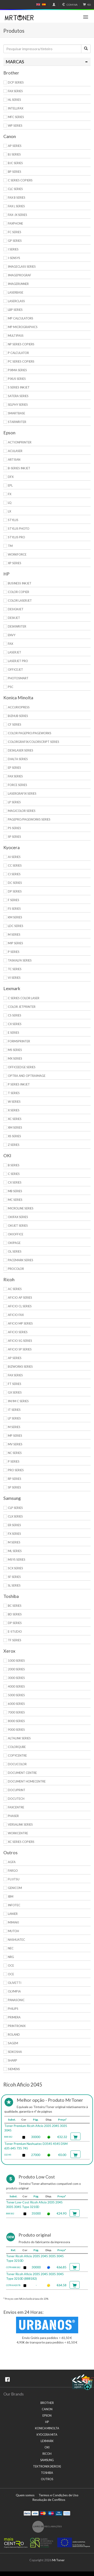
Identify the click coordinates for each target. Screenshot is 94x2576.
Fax (10, 643)
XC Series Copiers (21, 1842)
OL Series (14, 1251)
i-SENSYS (14, 258)
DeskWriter (17, 626)
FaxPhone (15, 223)
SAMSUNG (47, 2460)
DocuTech (16, 1798)
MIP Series (15, 943)
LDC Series (15, 926)
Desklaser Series (20, 750)
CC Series (15, 865)
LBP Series (15, 309)
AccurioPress (19, 707)
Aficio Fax (16, 1315)
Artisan (14, 459)
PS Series (14, 828)
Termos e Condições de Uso (58, 2495)
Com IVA (69, 4)
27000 (35, 2155)
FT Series (14, 1384)
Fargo (13, 1870)
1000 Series (16, 1660)
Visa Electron (58, 2512)
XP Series (14, 563)
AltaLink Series (19, 1738)
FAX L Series (16, 206)
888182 (8, 2136)
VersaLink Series (20, 1824)
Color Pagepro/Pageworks (29, 733)
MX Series (15, 1058)
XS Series (14, 1136)
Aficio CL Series (20, 1306)
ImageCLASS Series (22, 266)
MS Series (15, 1050)
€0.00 (62, 2155)
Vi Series (14, 977)
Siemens (14, 2069)
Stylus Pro (16, 537)
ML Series (15, 1551)
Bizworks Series (20, 1366)
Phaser (13, 1816)
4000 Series (16, 1686)
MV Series (15, 1444)
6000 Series (16, 1704)
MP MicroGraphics (23, 327)
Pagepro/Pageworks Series (29, 819)
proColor (16, 1269)
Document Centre (22, 1773)
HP (47, 2422)
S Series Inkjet (19, 387)
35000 (36, 2213)
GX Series (15, 1392)
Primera (14, 2017)
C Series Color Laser (23, 998)
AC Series (15, 1289)
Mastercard (43, 2512)
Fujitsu (13, 1879)
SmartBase (16, 413)
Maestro (50, 2512)
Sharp (12, 2060)
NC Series (15, 1453)
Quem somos (25, 2495)
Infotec (14, 1905)
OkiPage (14, 1243)
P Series (13, 952)
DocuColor (17, 1764)
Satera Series (18, 396)
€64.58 (61, 2285)
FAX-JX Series (17, 215)
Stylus (13, 520)
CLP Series (15, 1508)
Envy (11, 635)
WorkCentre (18, 1833)
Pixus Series (17, 379)
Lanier (13, 1914)
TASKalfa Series (20, 960)
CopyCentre (17, 1755)
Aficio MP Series (20, 1323)
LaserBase (15, 292)
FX (9, 494)
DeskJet (14, 618)
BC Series (14, 1605)
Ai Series (14, 857)
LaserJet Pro (18, 661)
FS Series (14, 908)
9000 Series (16, 1729)
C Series (14, 1174)
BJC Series (15, 163)
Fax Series (15, 776)
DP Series (15, 891)
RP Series (14, 1479)
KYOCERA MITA (47, 2434)
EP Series (14, 767)
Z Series (13, 1145)
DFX (11, 477)
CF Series (14, 724)
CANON (47, 2409)
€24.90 (61, 2213)
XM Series (15, 1127)
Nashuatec (16, 1939)
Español (44, 4)
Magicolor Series (21, 811)
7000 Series (16, 1712)
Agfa (12, 1862)
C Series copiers (20, 180)
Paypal (27, 2512)
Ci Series (14, 874)
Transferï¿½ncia (66, 2512)
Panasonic (16, 2000)
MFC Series (16, 117)
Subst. (12, 2119)
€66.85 (61, 2267)
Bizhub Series (18, 716)
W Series (14, 1101)
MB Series (15, 1191)
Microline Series (20, 1208)
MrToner (58, 2560)
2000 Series (16, 1669)
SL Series (14, 1585)
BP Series (14, 171)
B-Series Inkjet (19, 468)
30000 (35, 2137)
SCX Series (15, 1568)
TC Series (14, 969)
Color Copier (18, 592)
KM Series (15, 917)
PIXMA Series (17, 370)
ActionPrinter (19, 442)
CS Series (14, 1015)
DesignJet (16, 609)
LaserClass (16, 301)
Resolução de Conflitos (48, 2500)
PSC (10, 687)
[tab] (47, 62)
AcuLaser (15, 451)
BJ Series (14, 154)
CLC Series (15, 189)
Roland (14, 2034)
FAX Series (15, 91)
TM (10, 546)
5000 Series (16, 1695)
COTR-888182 (13, 2267)
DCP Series (16, 82)
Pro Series (16, 1470)
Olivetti (14, 1983)
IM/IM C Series (18, 1401)
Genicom (15, 1888)
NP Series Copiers (21, 344)
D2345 (7, 2154)
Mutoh (13, 1931)
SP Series (14, 836)
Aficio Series (18, 1332)
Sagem (13, 2043)
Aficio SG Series (20, 1340)
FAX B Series (16, 197)
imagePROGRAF (19, 275)
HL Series (14, 99)
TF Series (14, 1640)
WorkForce (17, 554)
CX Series (14, 1024)
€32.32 (62, 2137)
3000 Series (16, 1678)
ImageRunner (18, 284)
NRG (11, 1957)
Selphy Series (18, 404)
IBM (10, 1896)
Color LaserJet (20, 600)
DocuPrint (16, 1790)
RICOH (47, 2453)
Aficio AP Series (20, 1297)
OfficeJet (15, 669)
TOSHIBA (47, 2473)
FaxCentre (16, 1807)
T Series (14, 1093)
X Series (13, 1110)
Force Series (17, 785)
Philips (13, 2008)
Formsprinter (19, 1041)
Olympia (14, 1991)
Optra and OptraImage (26, 1076)
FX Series (14, 1533)
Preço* (62, 2119)
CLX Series (15, 1516)
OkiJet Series (18, 1225)
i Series (13, 249)
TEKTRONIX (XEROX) (47, 2466)
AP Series (14, 146)
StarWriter (17, 422)
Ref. (13, 2250)
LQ (10, 502)
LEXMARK (47, 2441)
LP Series (14, 802)
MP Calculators (20, 318)
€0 (86, 4)
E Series (13, 1032)
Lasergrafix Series (22, 793)
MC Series (15, 1199)
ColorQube (17, 1747)
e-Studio (15, 1631)
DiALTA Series (18, 759)
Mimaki (13, 1922)
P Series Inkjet (19, 1084)
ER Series (14, 1525)
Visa (35, 2512)
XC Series (14, 1119)
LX (9, 511)
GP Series (15, 240)
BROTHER (47, 2403)
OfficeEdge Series (21, 1067)
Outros (47, 2479)
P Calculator (18, 353)
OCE (11, 1965)
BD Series (15, 1614)
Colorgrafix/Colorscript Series (33, 742)
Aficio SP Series (20, 1349)
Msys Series (16, 1559)
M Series (14, 934)
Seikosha (15, 2052)
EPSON (47, 2415)
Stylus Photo (18, 528)
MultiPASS (16, 335)
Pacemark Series (20, 1260)
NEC (11, 1948)
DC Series (15, 883)
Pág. (35, 2119)
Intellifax (15, 108)
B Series (13, 1165)
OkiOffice (15, 1234)
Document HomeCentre (27, 1781)
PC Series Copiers (21, 361)
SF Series (14, 1577)
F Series (13, 900)
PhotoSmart (18, 678)
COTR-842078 (13, 2285)
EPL (10, 485)
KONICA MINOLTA (47, 2428)
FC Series (14, 232)
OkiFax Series (18, 1217)
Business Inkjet (19, 583)
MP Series (15, 1435)
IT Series (14, 1410)
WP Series (15, 125)
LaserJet (14, 652)
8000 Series (16, 1721)
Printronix (17, 2026)
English (38, 4)
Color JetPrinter (21, 1007)
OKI (47, 2447)
